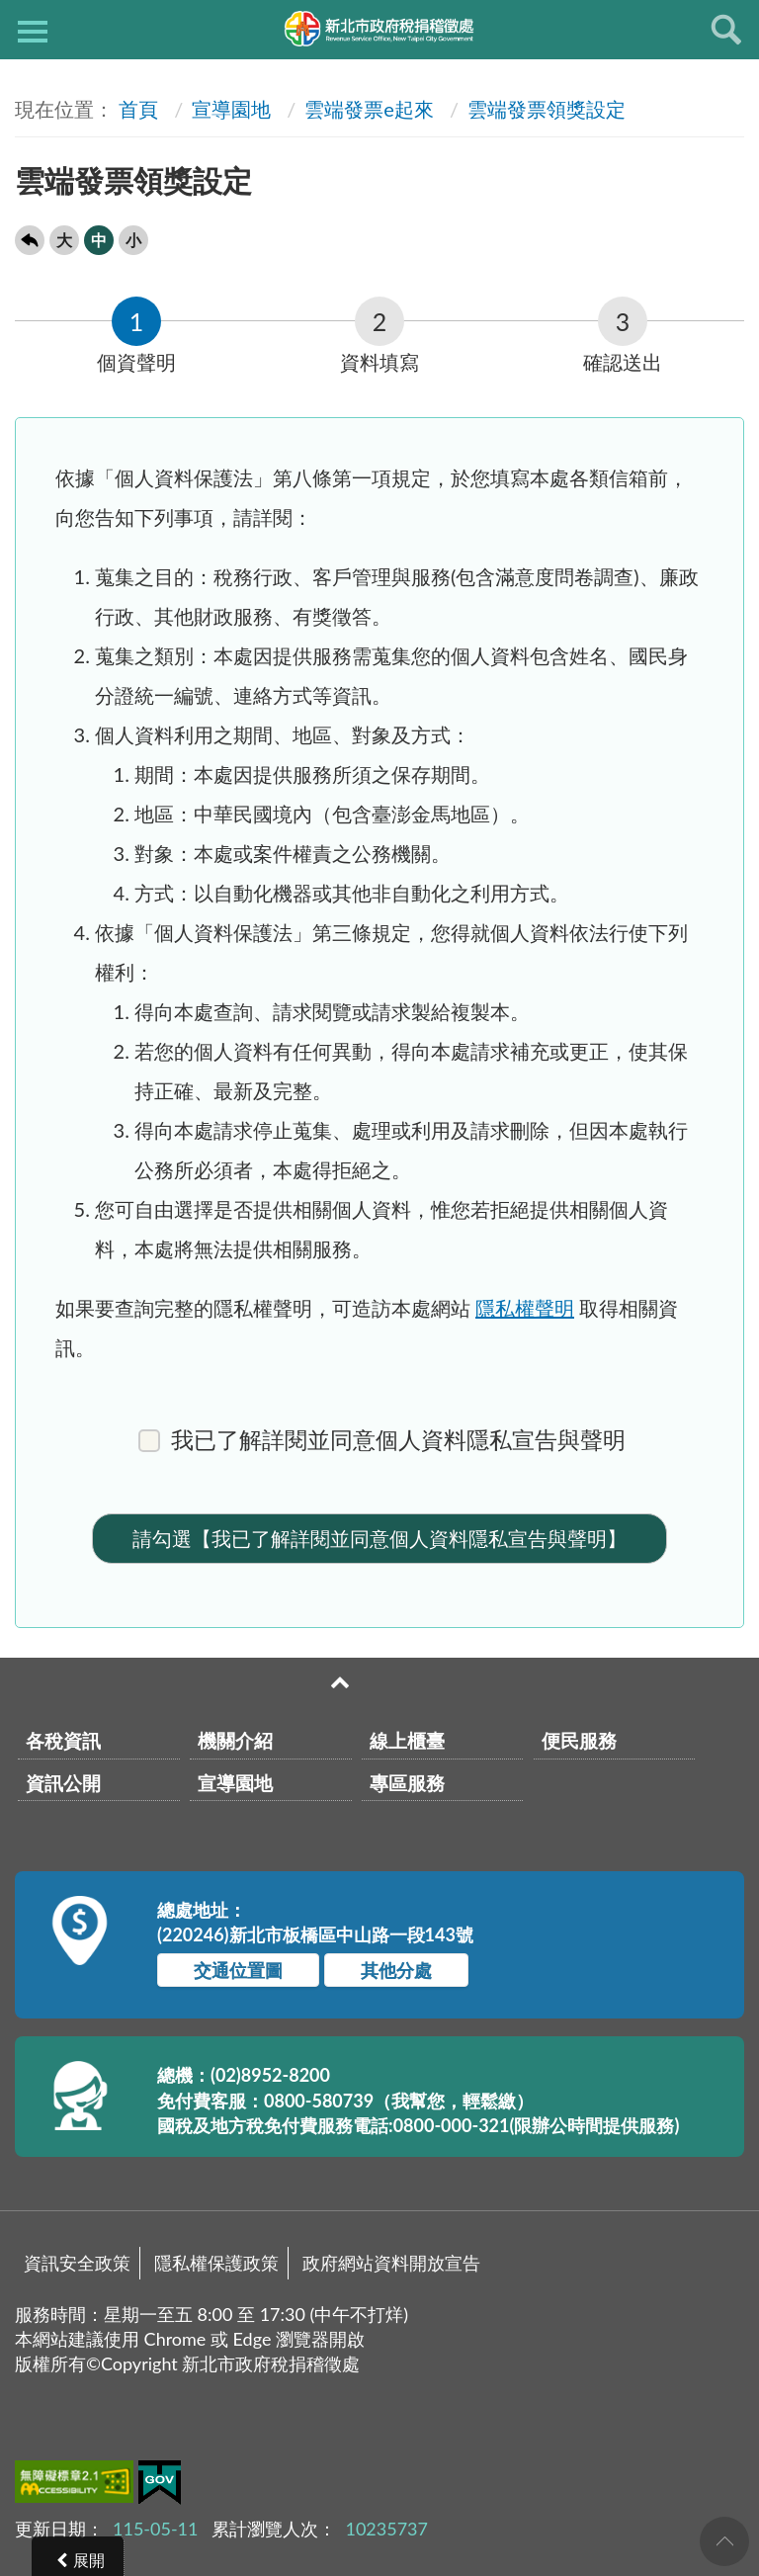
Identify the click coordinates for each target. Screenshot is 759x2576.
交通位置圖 (238, 1970)
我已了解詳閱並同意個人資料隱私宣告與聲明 (382, 1439)
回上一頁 (29, 240)
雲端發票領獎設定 (546, 109)
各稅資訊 (63, 1740)
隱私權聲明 (524, 1308)
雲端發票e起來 (369, 109)
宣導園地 (231, 109)
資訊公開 (63, 1782)
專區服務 (407, 1782)
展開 (89, 2559)
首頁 (138, 109)
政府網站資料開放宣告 (391, 2263)
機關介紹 (235, 1740)
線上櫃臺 (407, 1740)
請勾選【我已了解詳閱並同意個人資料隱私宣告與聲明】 (379, 1538)
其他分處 (396, 1970)
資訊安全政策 (77, 2263)
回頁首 (724, 2541)
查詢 (726, 29)
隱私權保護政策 (216, 2263)
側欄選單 (32, 32)
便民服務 (579, 1740)
